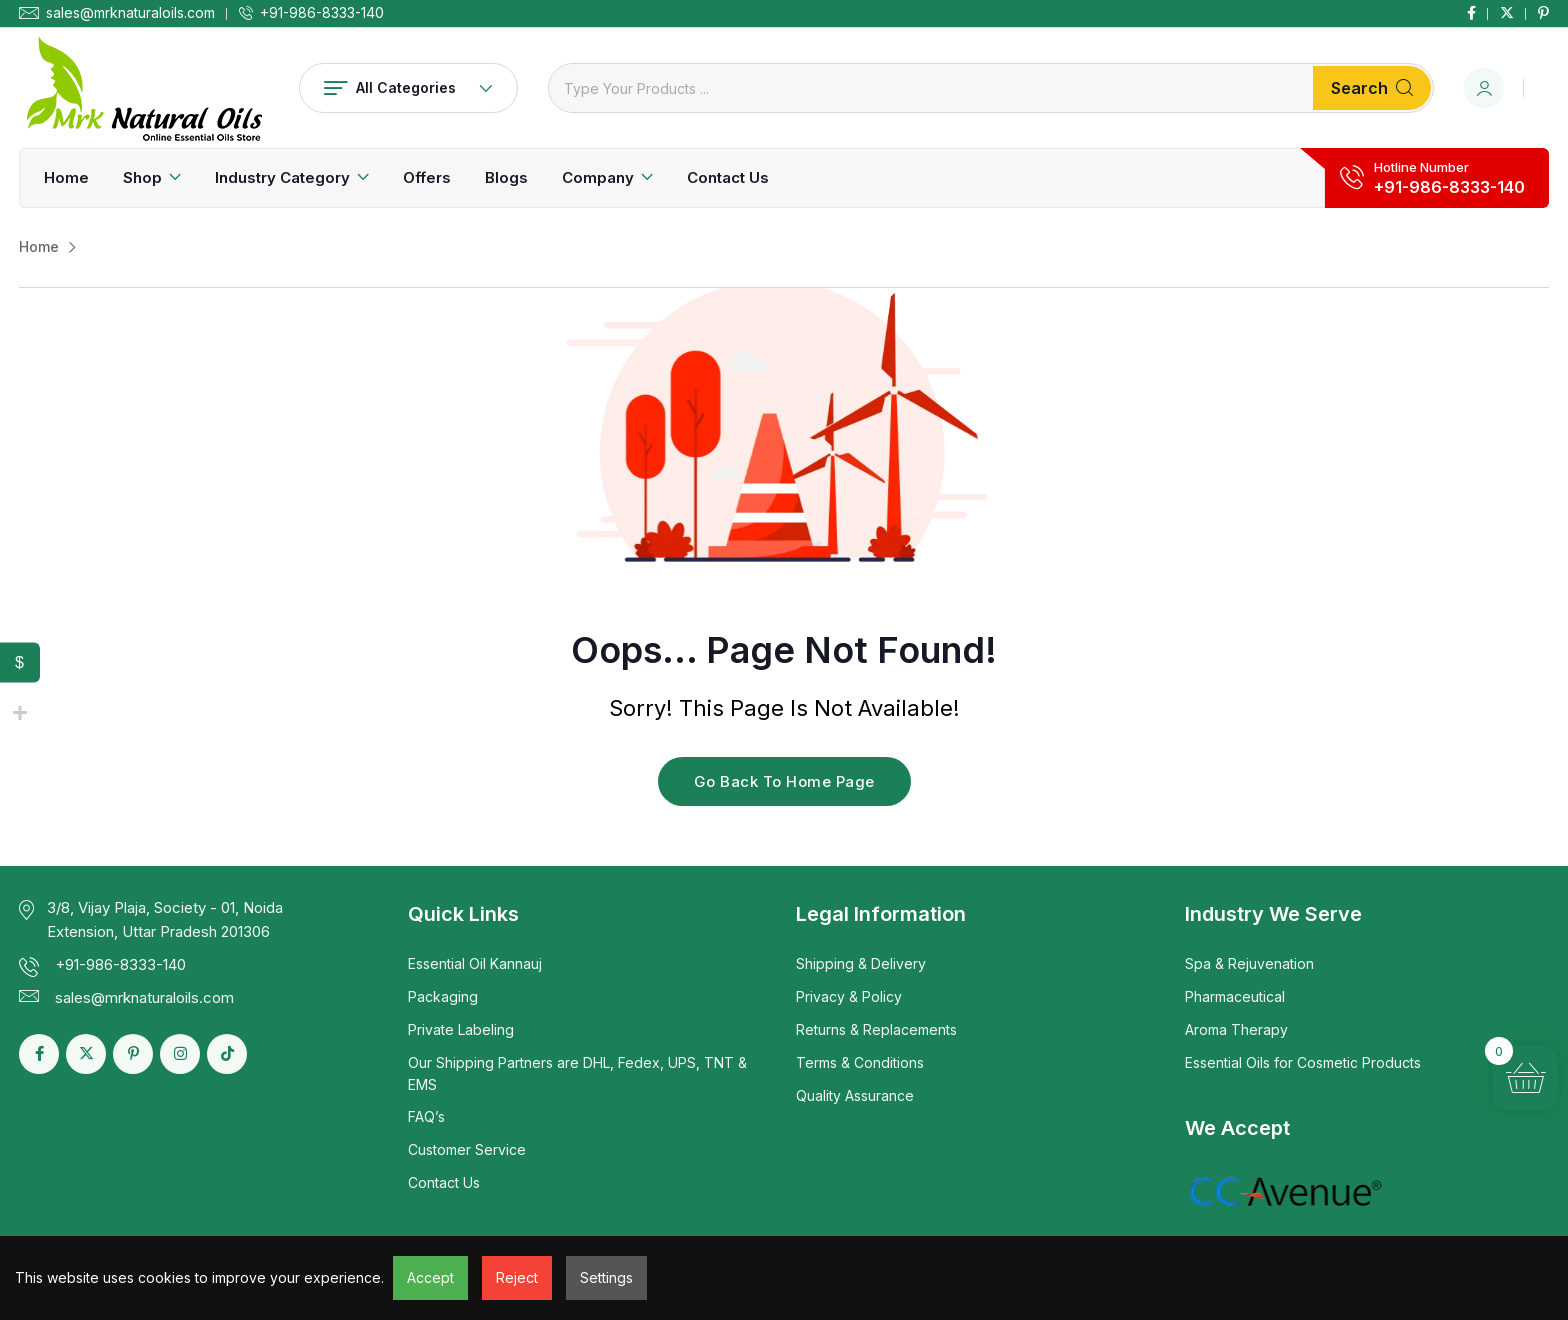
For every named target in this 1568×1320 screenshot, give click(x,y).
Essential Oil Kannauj (475, 963)
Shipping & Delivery (861, 963)
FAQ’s (426, 1116)
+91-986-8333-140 (322, 13)
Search (1372, 88)
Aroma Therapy (1236, 1029)
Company (598, 177)
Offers (427, 177)
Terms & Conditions (860, 1062)
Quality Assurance (855, 1095)
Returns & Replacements (876, 1029)
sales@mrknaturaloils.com (130, 13)
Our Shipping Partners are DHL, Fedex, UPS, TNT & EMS (577, 1073)
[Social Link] (1471, 13)
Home (66, 177)
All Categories (408, 87)
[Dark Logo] (144, 88)
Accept (430, 1277)
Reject (517, 1277)
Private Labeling (461, 1029)
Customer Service (467, 1149)
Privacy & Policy (849, 996)
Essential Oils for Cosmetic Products (1303, 1062)
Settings (606, 1277)
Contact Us (728, 177)
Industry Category (282, 177)
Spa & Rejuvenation (1249, 963)
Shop (142, 177)
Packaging (443, 996)
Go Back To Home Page (784, 781)
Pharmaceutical (1235, 996)
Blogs (506, 177)
